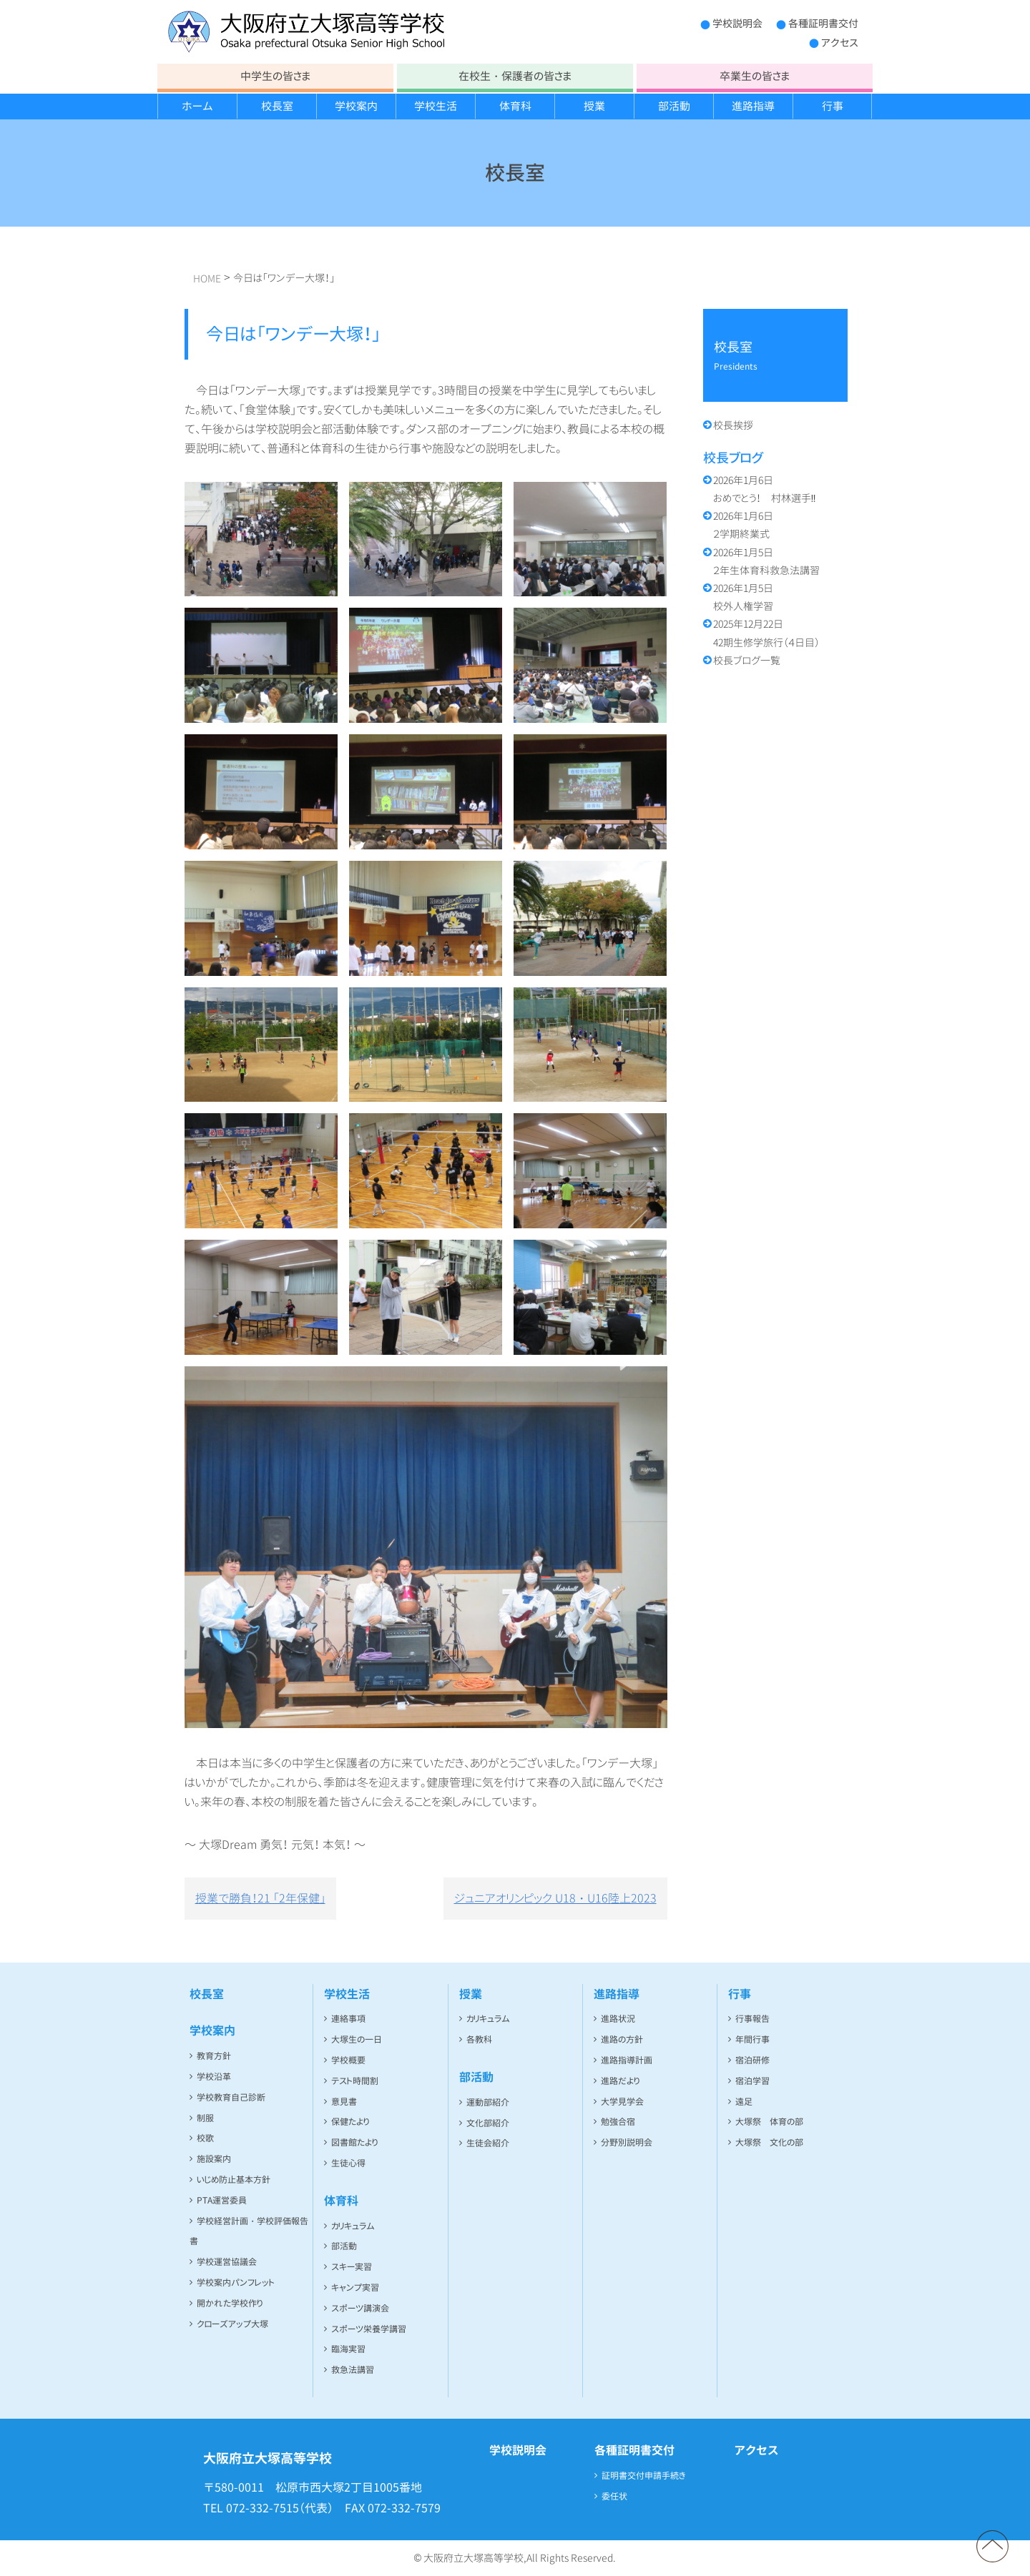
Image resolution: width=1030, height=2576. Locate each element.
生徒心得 (348, 2163)
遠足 (743, 2102)
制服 (205, 2118)
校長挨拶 (733, 425)
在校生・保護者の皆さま (515, 76)
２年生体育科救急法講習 (766, 561)
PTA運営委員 (222, 2200)
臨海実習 (348, 2349)
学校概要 (348, 2060)
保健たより (350, 2122)
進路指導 (753, 106)
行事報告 (752, 2019)
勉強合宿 (618, 2122)
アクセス (839, 42)
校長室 (277, 106)
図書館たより (354, 2142)
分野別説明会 (626, 2142)
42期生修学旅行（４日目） (766, 632)
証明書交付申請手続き (644, 2475)
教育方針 (214, 2056)
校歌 (205, 2138)
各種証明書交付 (823, 23)
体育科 (515, 106)
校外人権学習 (743, 597)
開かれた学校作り (230, 2303)
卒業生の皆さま (755, 76)
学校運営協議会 (227, 2262)
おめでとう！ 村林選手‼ (764, 489)
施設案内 (214, 2159)
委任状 (614, 2496)
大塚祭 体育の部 (769, 2122)
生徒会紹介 (487, 2143)
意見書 (344, 2102)
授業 (594, 106)
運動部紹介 (487, 2102)
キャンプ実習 (355, 2287)
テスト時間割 (354, 2081)
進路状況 (618, 2019)
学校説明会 (737, 23)
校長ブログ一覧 (746, 660)
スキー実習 (351, 2267)
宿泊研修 (752, 2060)
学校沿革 (214, 2077)
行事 (832, 106)
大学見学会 (622, 2102)
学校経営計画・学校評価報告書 (249, 2231)
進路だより (620, 2081)
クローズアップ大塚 (232, 2324)
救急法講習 (352, 2370)
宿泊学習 (752, 2081)
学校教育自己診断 (231, 2097)
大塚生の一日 (356, 2039)
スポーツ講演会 (360, 2308)
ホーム (197, 106)
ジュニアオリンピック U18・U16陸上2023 (555, 1898)
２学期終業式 (743, 525)
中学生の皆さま (275, 76)
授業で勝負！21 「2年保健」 (260, 1898)
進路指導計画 (626, 2060)
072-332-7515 (262, 2508)
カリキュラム (353, 2226)
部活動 (674, 106)
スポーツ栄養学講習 (368, 2329)
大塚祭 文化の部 (769, 2142)
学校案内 (356, 106)
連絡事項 (348, 2019)
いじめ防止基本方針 (233, 2179)
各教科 (479, 2039)
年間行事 (752, 2039)
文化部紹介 (487, 2123)
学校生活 (435, 106)
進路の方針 (622, 2039)
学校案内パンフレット (236, 2282)
